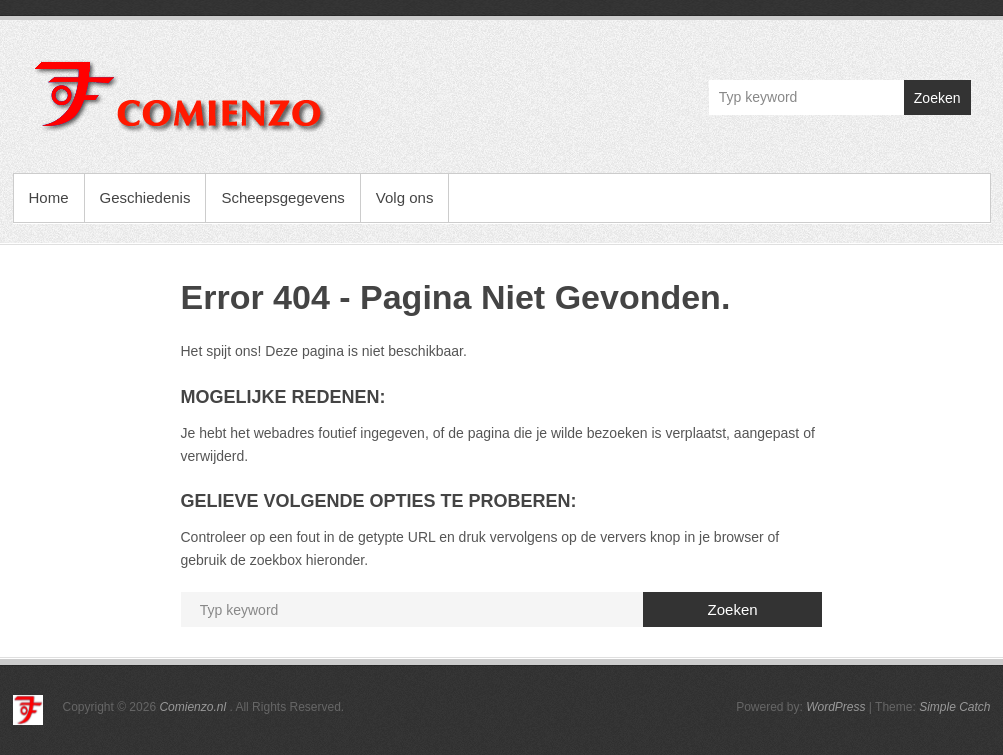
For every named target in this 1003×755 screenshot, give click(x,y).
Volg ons (405, 197)
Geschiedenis (145, 197)
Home (49, 197)
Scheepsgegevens (282, 197)
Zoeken (937, 98)
